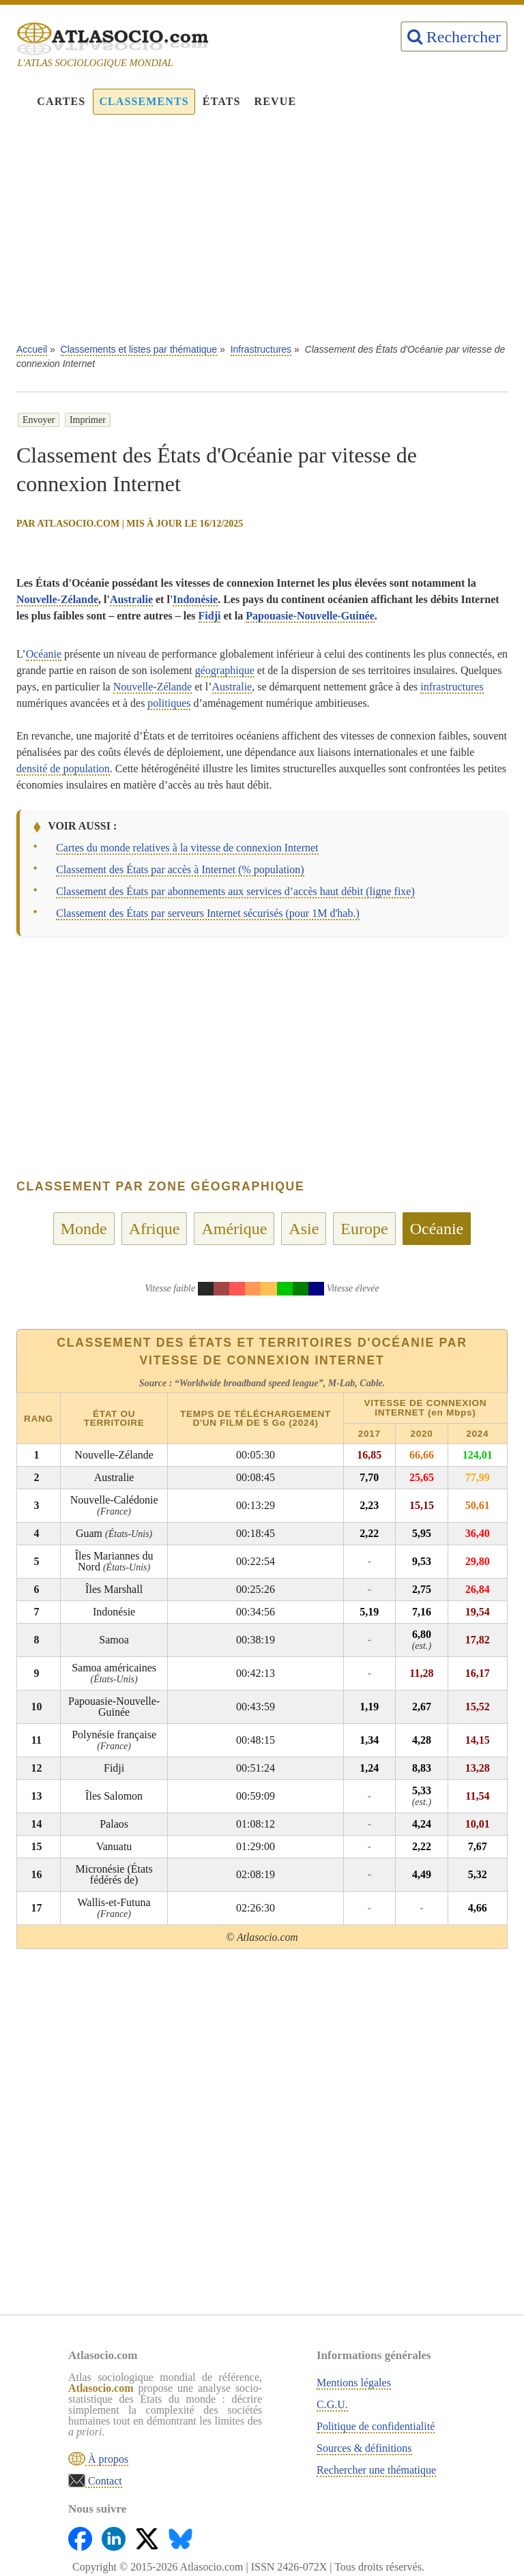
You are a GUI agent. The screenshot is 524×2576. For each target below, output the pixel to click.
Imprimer (88, 420)
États (222, 101)
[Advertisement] (262, 236)
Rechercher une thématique (376, 2470)
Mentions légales (354, 2382)
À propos (106, 2459)
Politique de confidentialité (376, 2426)
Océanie (43, 654)
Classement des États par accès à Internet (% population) (180, 869)
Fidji (210, 615)
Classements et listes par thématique (139, 349)
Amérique (234, 1229)
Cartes (61, 101)
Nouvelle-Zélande (57, 599)
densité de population (63, 768)
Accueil (31, 349)
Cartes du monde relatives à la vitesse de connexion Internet (187, 847)
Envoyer (39, 420)
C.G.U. (332, 2404)
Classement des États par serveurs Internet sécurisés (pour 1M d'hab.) (208, 913)
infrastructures (451, 686)
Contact (103, 2481)
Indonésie (195, 599)
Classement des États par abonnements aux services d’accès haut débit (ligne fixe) (235, 891)
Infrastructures (261, 349)
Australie (131, 599)
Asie (304, 1229)
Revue (275, 101)
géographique (224, 670)
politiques (168, 703)
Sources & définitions (364, 2448)
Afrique (154, 1229)
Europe (364, 1229)
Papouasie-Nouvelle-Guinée (310, 615)
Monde (84, 1229)
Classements (143, 101)
